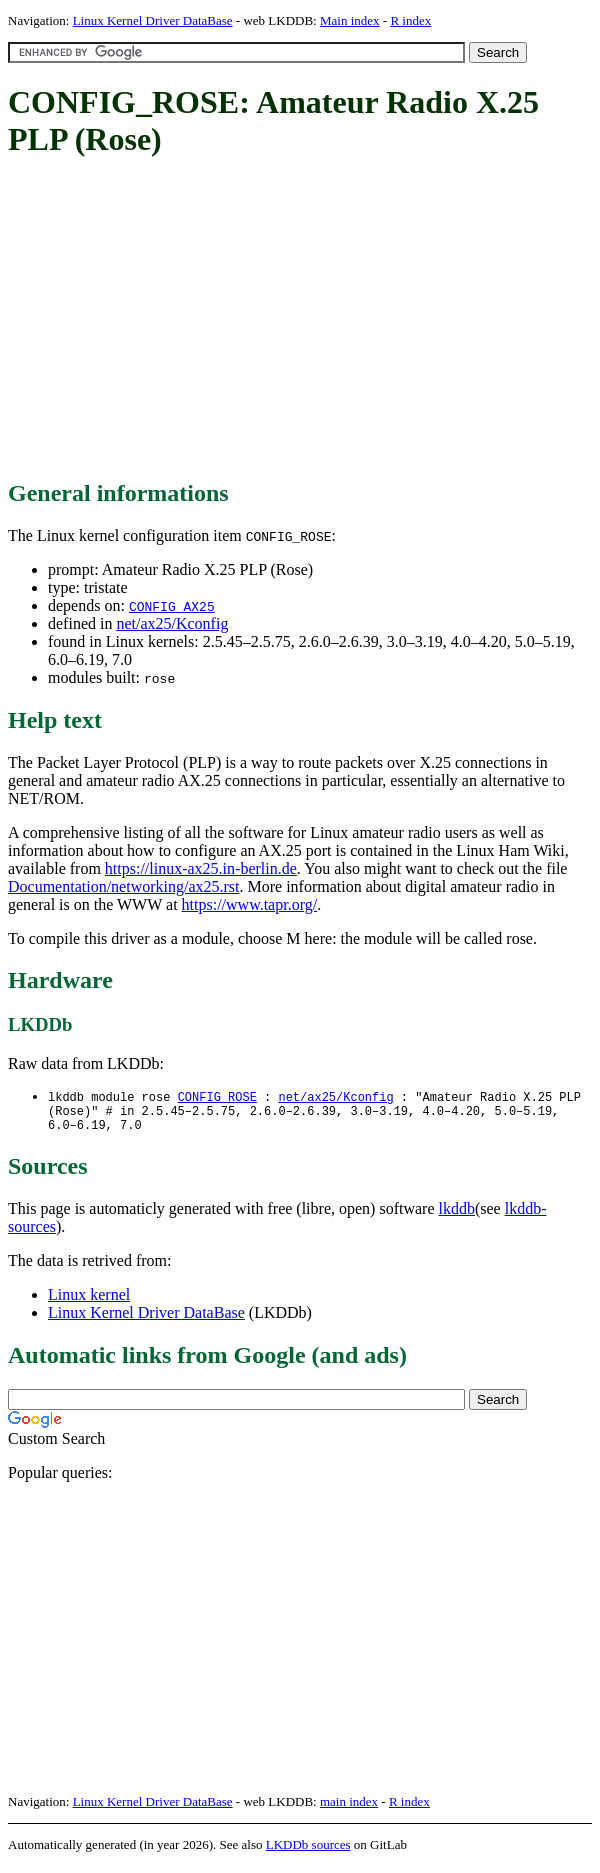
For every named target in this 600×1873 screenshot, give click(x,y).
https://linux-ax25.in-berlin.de (201, 868)
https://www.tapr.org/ (250, 904)
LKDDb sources (308, 1851)
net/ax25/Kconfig (172, 623)
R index (410, 20)
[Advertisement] (304, 320)
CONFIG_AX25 (172, 606)
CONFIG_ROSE (217, 1097)
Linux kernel (89, 1301)
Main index (350, 20)
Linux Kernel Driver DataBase (153, 20)
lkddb (457, 1215)
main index (349, 1808)
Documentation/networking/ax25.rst (124, 886)
